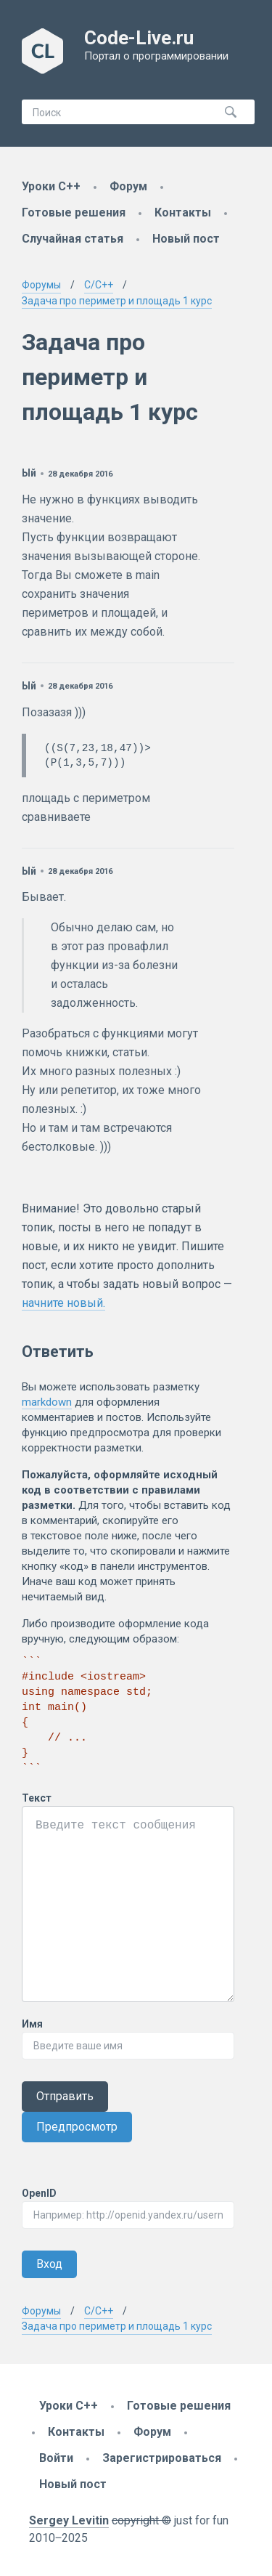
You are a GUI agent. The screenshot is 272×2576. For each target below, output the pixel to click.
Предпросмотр (77, 2127)
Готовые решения (73, 212)
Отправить (65, 2096)
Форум (128, 186)
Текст (36, 1798)
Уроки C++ (51, 186)
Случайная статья (72, 239)
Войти (56, 2458)
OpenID (39, 2193)
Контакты (182, 212)
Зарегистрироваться (161, 2458)
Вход (49, 2264)
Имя (32, 2024)
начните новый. (63, 1303)
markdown (47, 1402)
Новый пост (186, 239)
